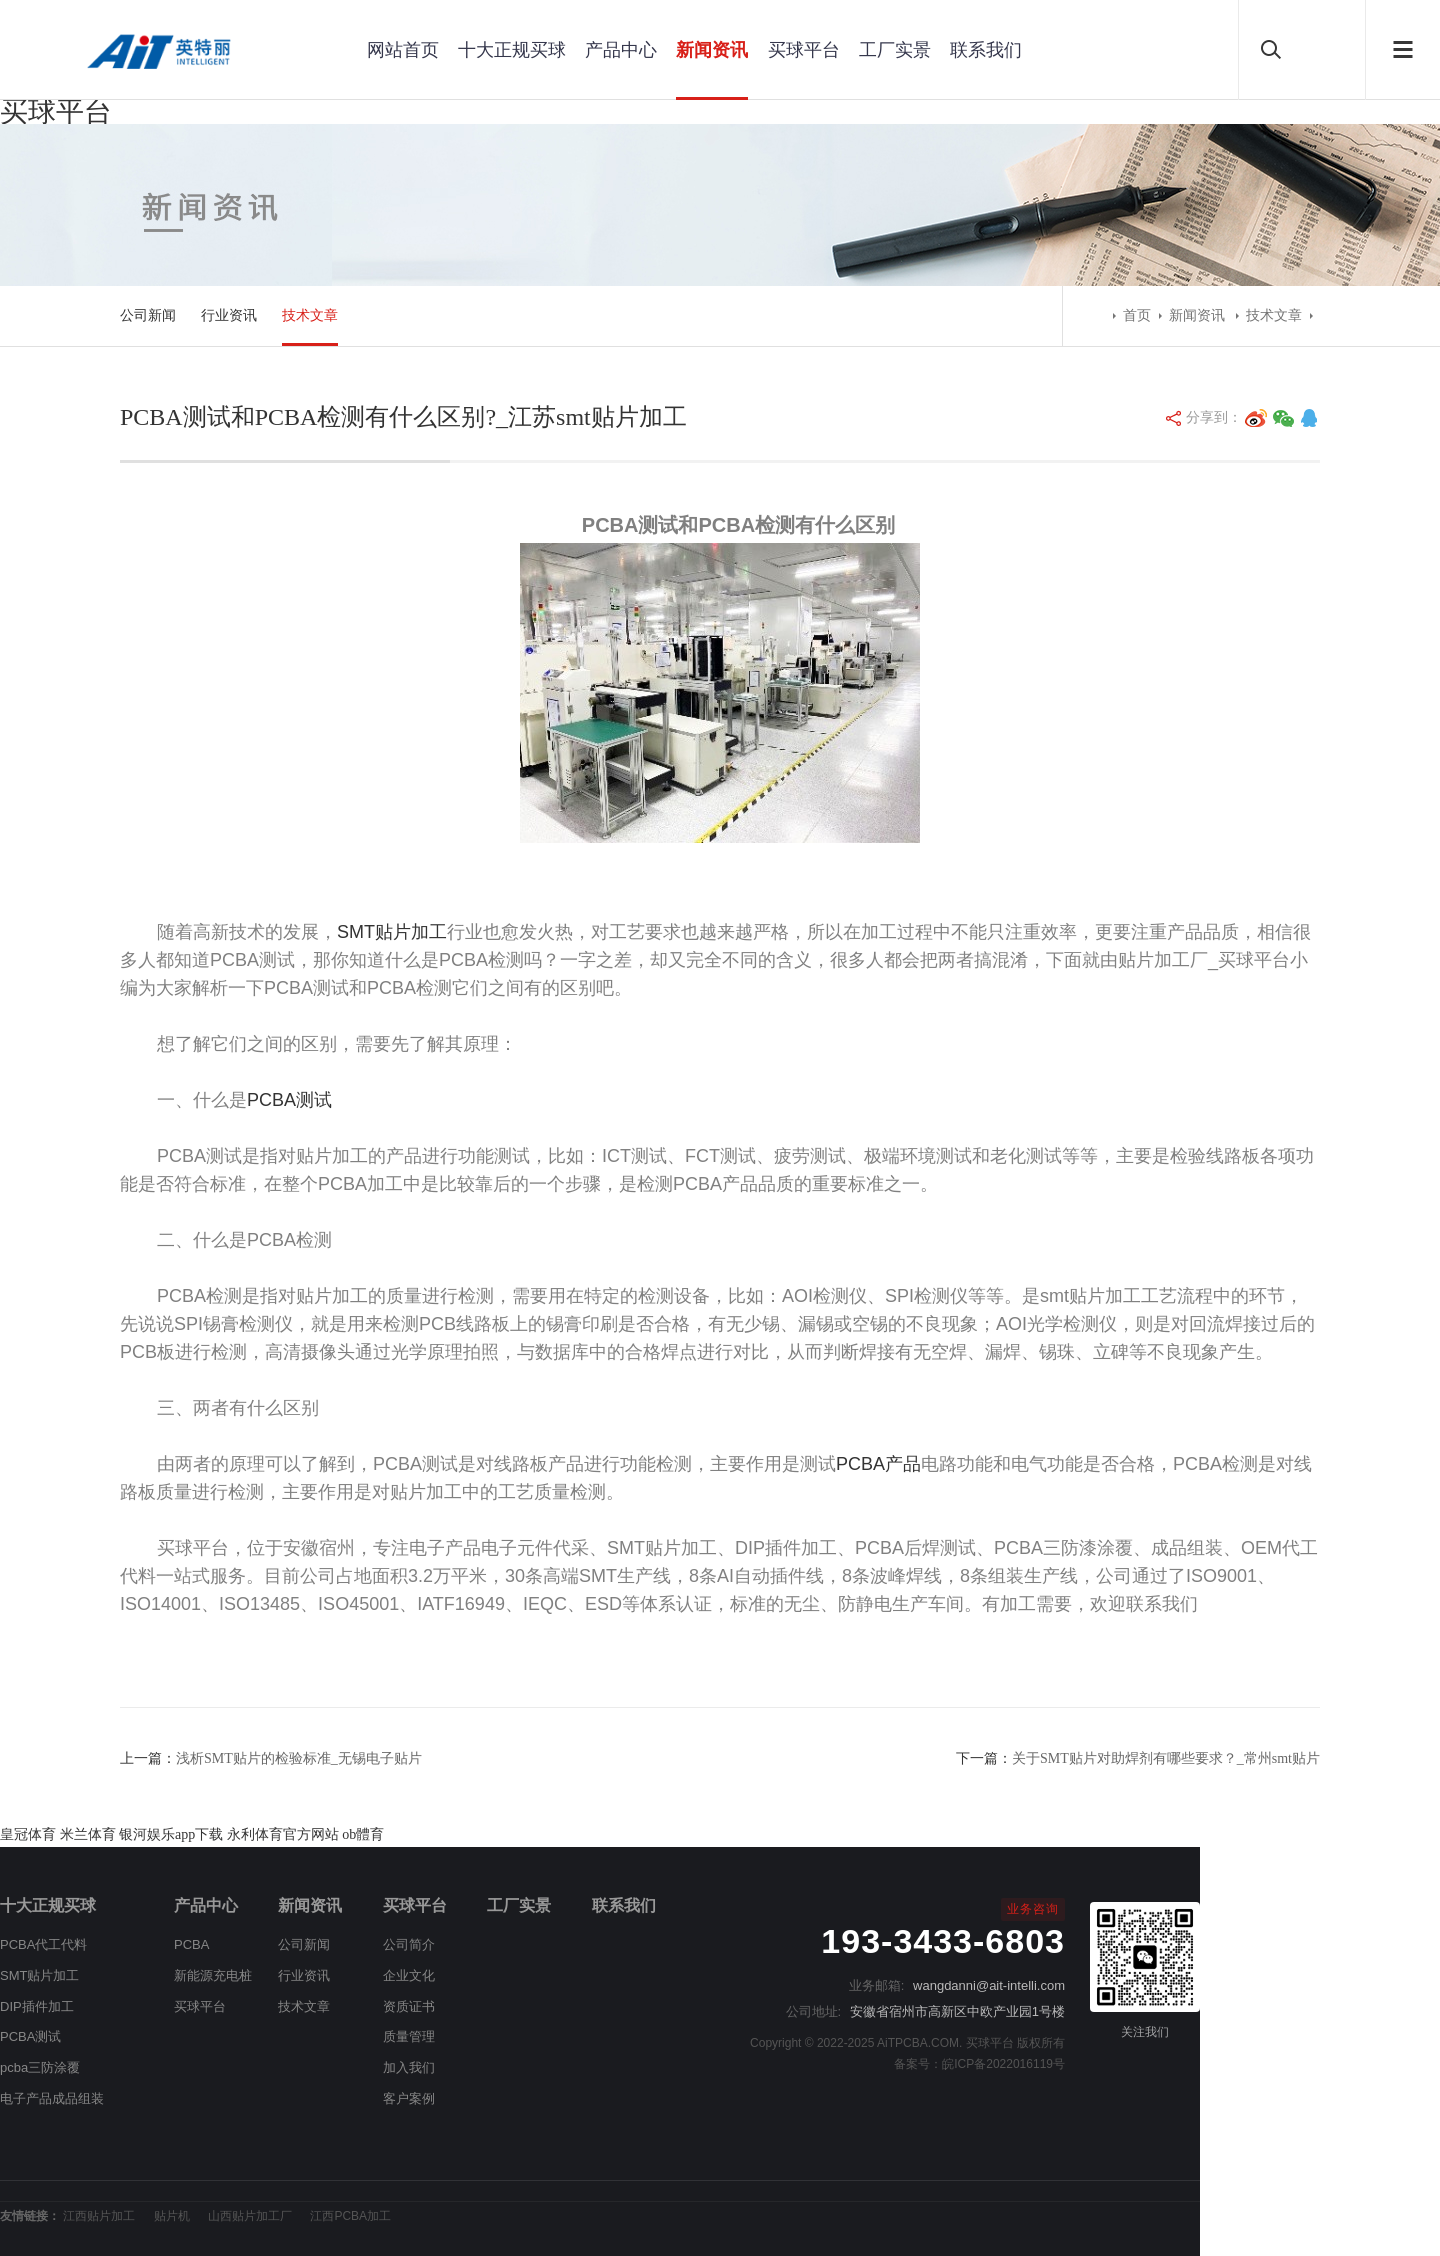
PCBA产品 (878, 1464)
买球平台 (56, 111)
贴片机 (172, 2216)
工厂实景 (895, 50)
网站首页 (403, 50)
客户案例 (409, 2098)
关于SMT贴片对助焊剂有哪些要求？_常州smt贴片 (1166, 1758)
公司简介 (409, 1944)
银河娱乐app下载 (171, 1834)
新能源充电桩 (213, 1975)
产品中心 (621, 50)
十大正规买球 (512, 50)
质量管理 (409, 2036)
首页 (1137, 315)
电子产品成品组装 (52, 2098)
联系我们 (986, 50)
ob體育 (363, 1834)
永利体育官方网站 (283, 1834)
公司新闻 (148, 315)
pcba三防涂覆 (40, 2067)
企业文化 (409, 1975)
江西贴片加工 (99, 2216)
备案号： (918, 2064)
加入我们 (409, 2067)
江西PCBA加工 (350, 2216)
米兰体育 (88, 1834)
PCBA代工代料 (43, 1944)
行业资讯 (229, 315)
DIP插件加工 (37, 2006)
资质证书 (409, 2006)
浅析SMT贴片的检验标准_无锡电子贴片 (299, 1758)
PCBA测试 (289, 1100)
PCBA (191, 1944)
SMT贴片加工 (392, 932)
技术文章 (310, 315)
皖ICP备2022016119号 (1003, 2064)
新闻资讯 (712, 50)
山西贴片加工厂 (250, 2216)
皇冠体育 (28, 1834)
